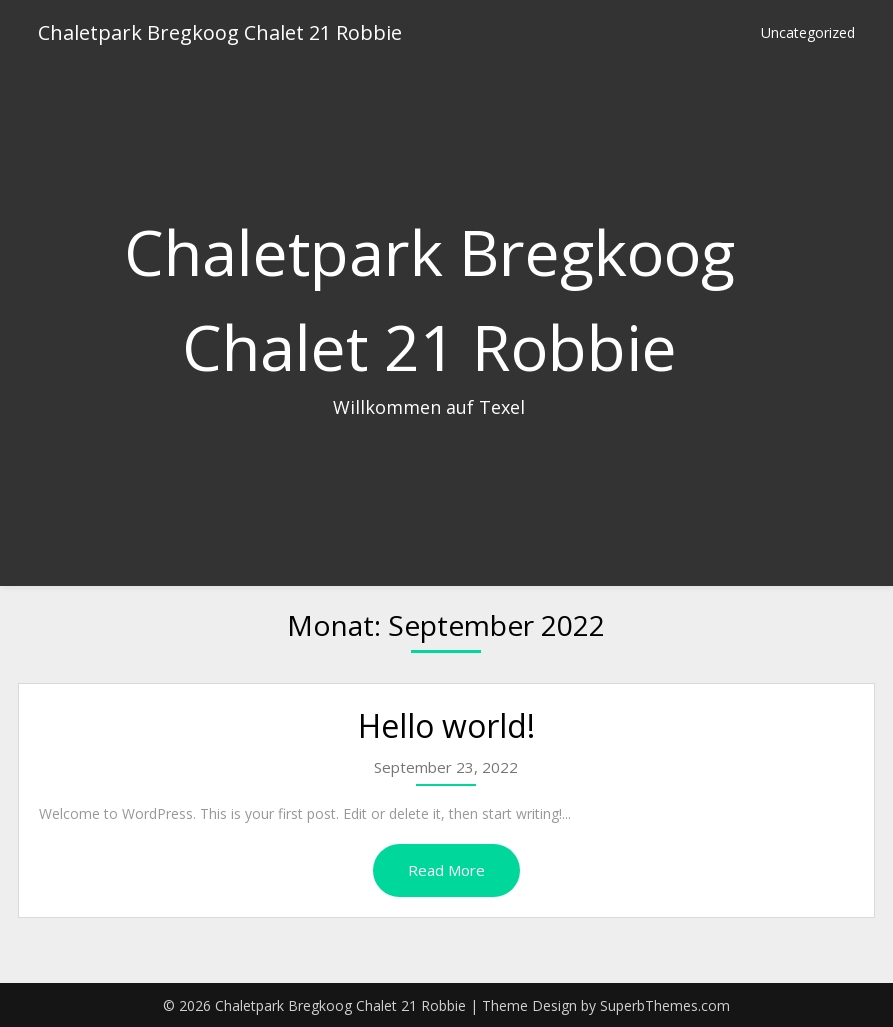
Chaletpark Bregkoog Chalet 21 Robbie (220, 32)
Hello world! (446, 725)
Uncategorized (808, 32)
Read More (446, 870)
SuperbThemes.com (665, 1005)
